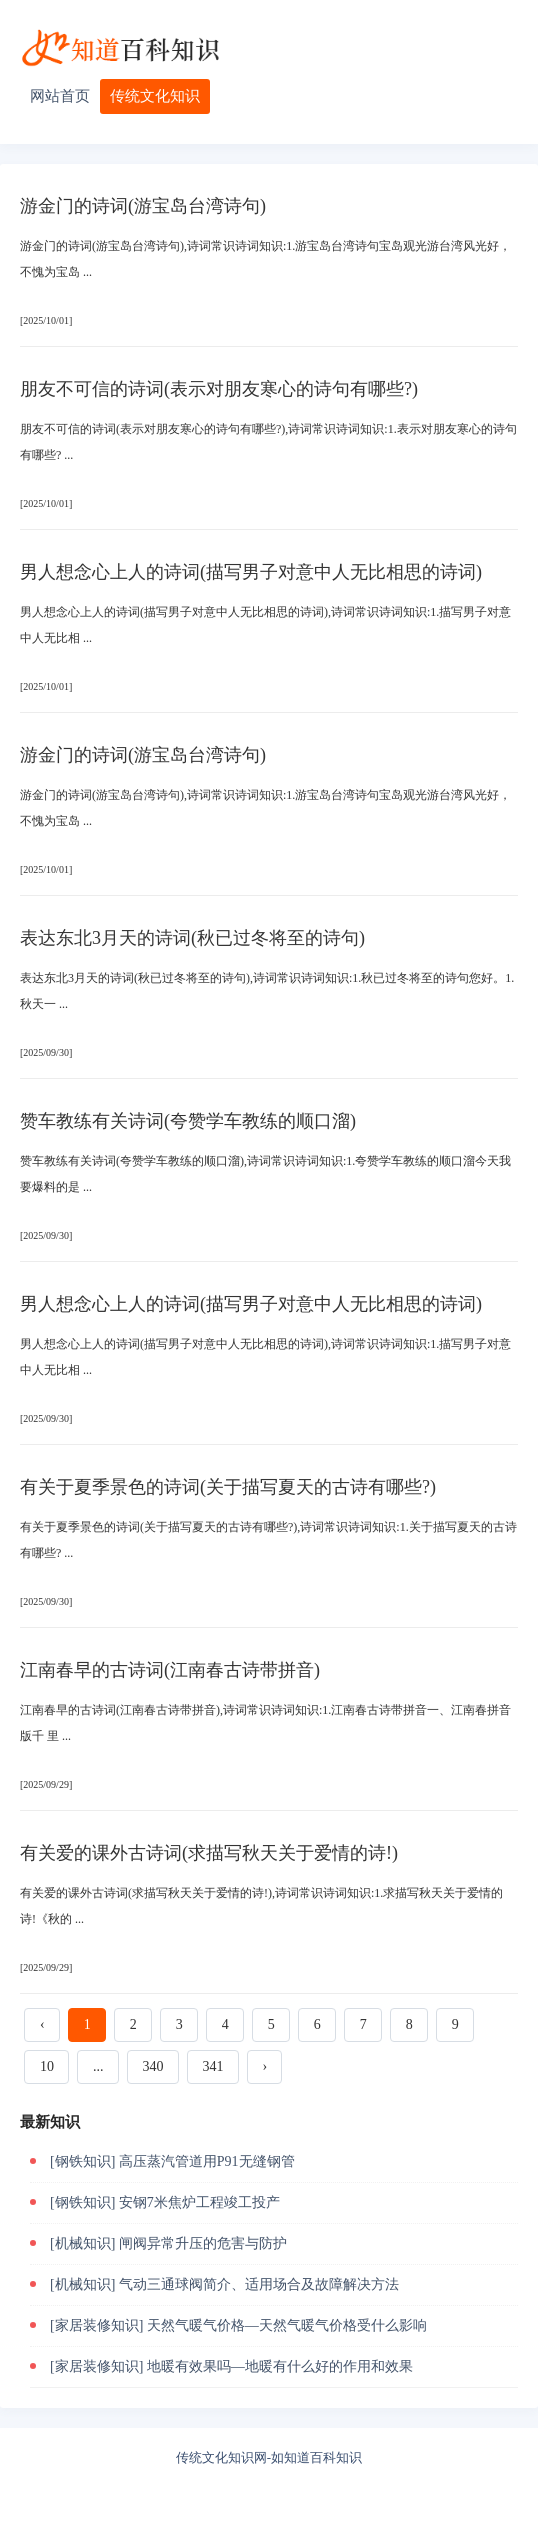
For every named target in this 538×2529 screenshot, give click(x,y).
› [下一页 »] (265, 2066)
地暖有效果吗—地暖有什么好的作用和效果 (280, 2366)
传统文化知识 (155, 96)
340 (153, 2066)
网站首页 (60, 96)
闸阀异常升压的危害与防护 (203, 2243)
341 (213, 2066)
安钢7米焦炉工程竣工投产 (199, 2202)
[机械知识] (82, 2243)
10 (47, 2066)
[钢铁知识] (82, 2161)
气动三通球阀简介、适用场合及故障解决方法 (259, 2284)
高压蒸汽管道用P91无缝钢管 (207, 2161)
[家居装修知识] (96, 2325)
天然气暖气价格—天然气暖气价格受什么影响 (287, 2325)
